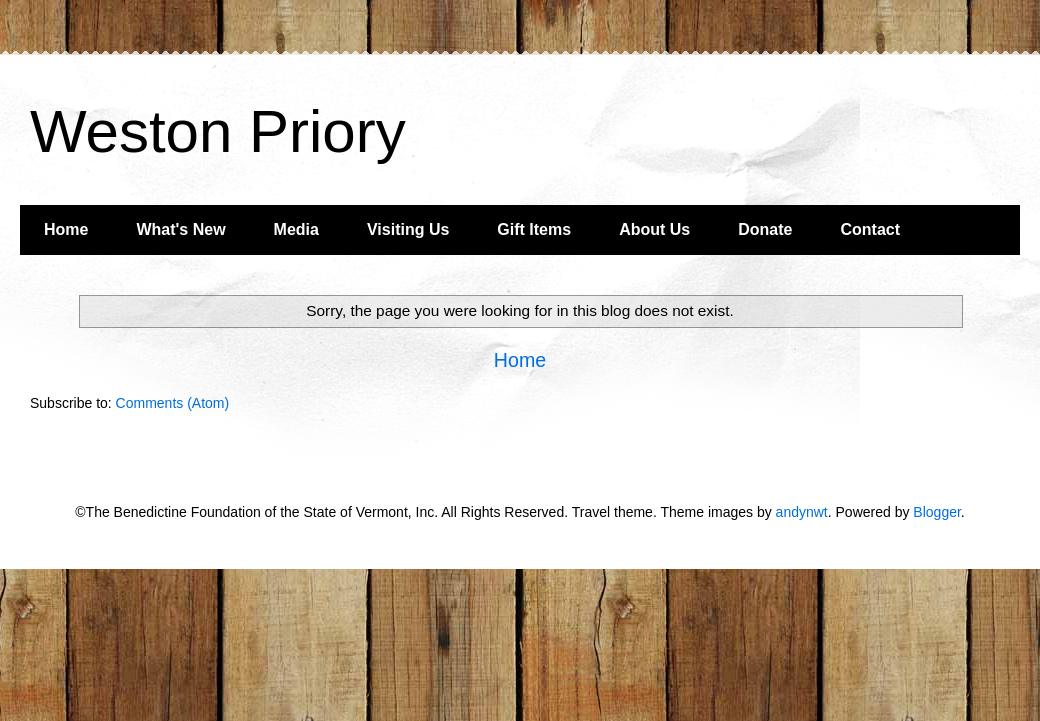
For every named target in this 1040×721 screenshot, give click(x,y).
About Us (654, 229)
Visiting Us (408, 229)
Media (296, 229)
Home (66, 229)
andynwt (802, 512)
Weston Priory (218, 131)
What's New (180, 229)
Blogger (936, 512)
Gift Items (534, 229)
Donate (765, 229)
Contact (870, 229)
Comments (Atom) (173, 403)
